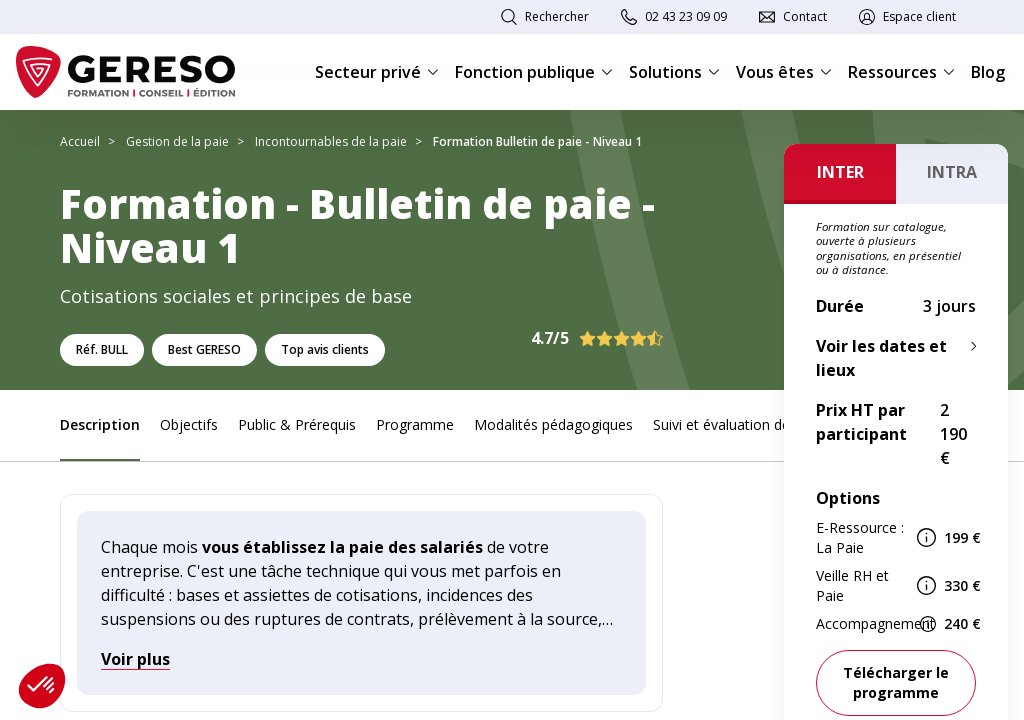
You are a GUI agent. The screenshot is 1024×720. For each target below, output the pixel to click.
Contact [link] (805, 16)
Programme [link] (415, 424)
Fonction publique (534, 72)
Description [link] (100, 424)
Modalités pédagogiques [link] (553, 424)
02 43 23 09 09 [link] (686, 16)
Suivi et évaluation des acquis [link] (747, 424)
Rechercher (557, 16)
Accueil (80, 141)
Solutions (674, 72)
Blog (988, 72)
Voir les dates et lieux (881, 358)
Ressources (901, 72)
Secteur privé (377, 72)
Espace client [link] (919, 16)
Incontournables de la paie (331, 141)
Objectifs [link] (189, 424)
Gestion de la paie (177, 141)
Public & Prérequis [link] (297, 424)
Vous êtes (784, 72)
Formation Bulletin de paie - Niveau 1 (537, 141)
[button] (42, 686)
